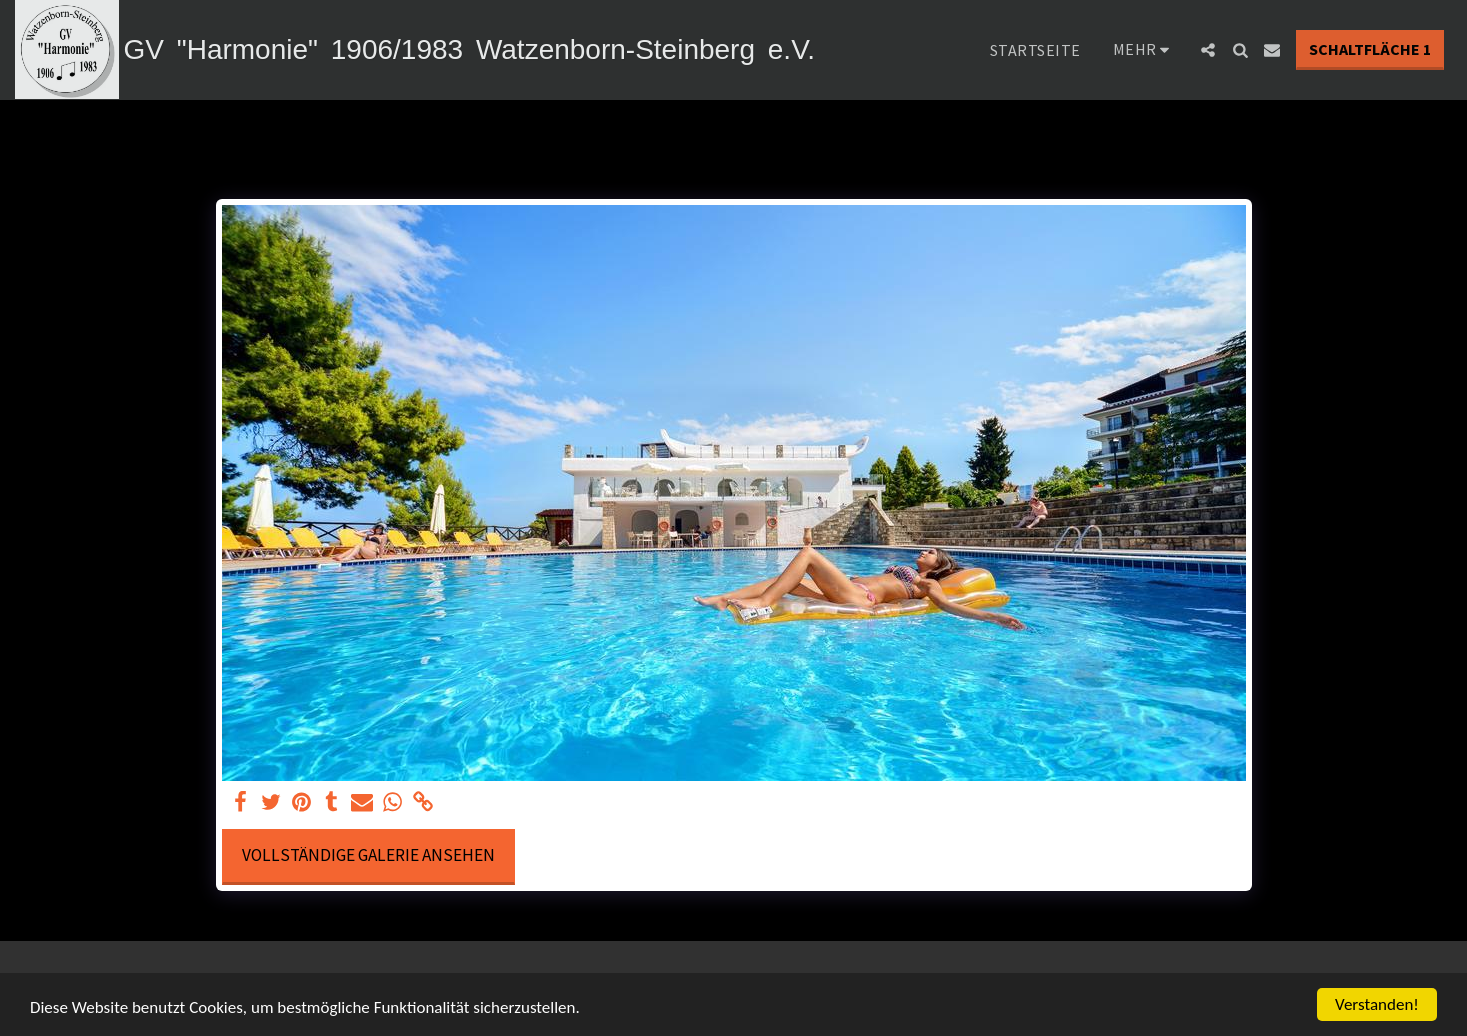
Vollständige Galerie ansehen (368, 855)
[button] (1208, 50)
